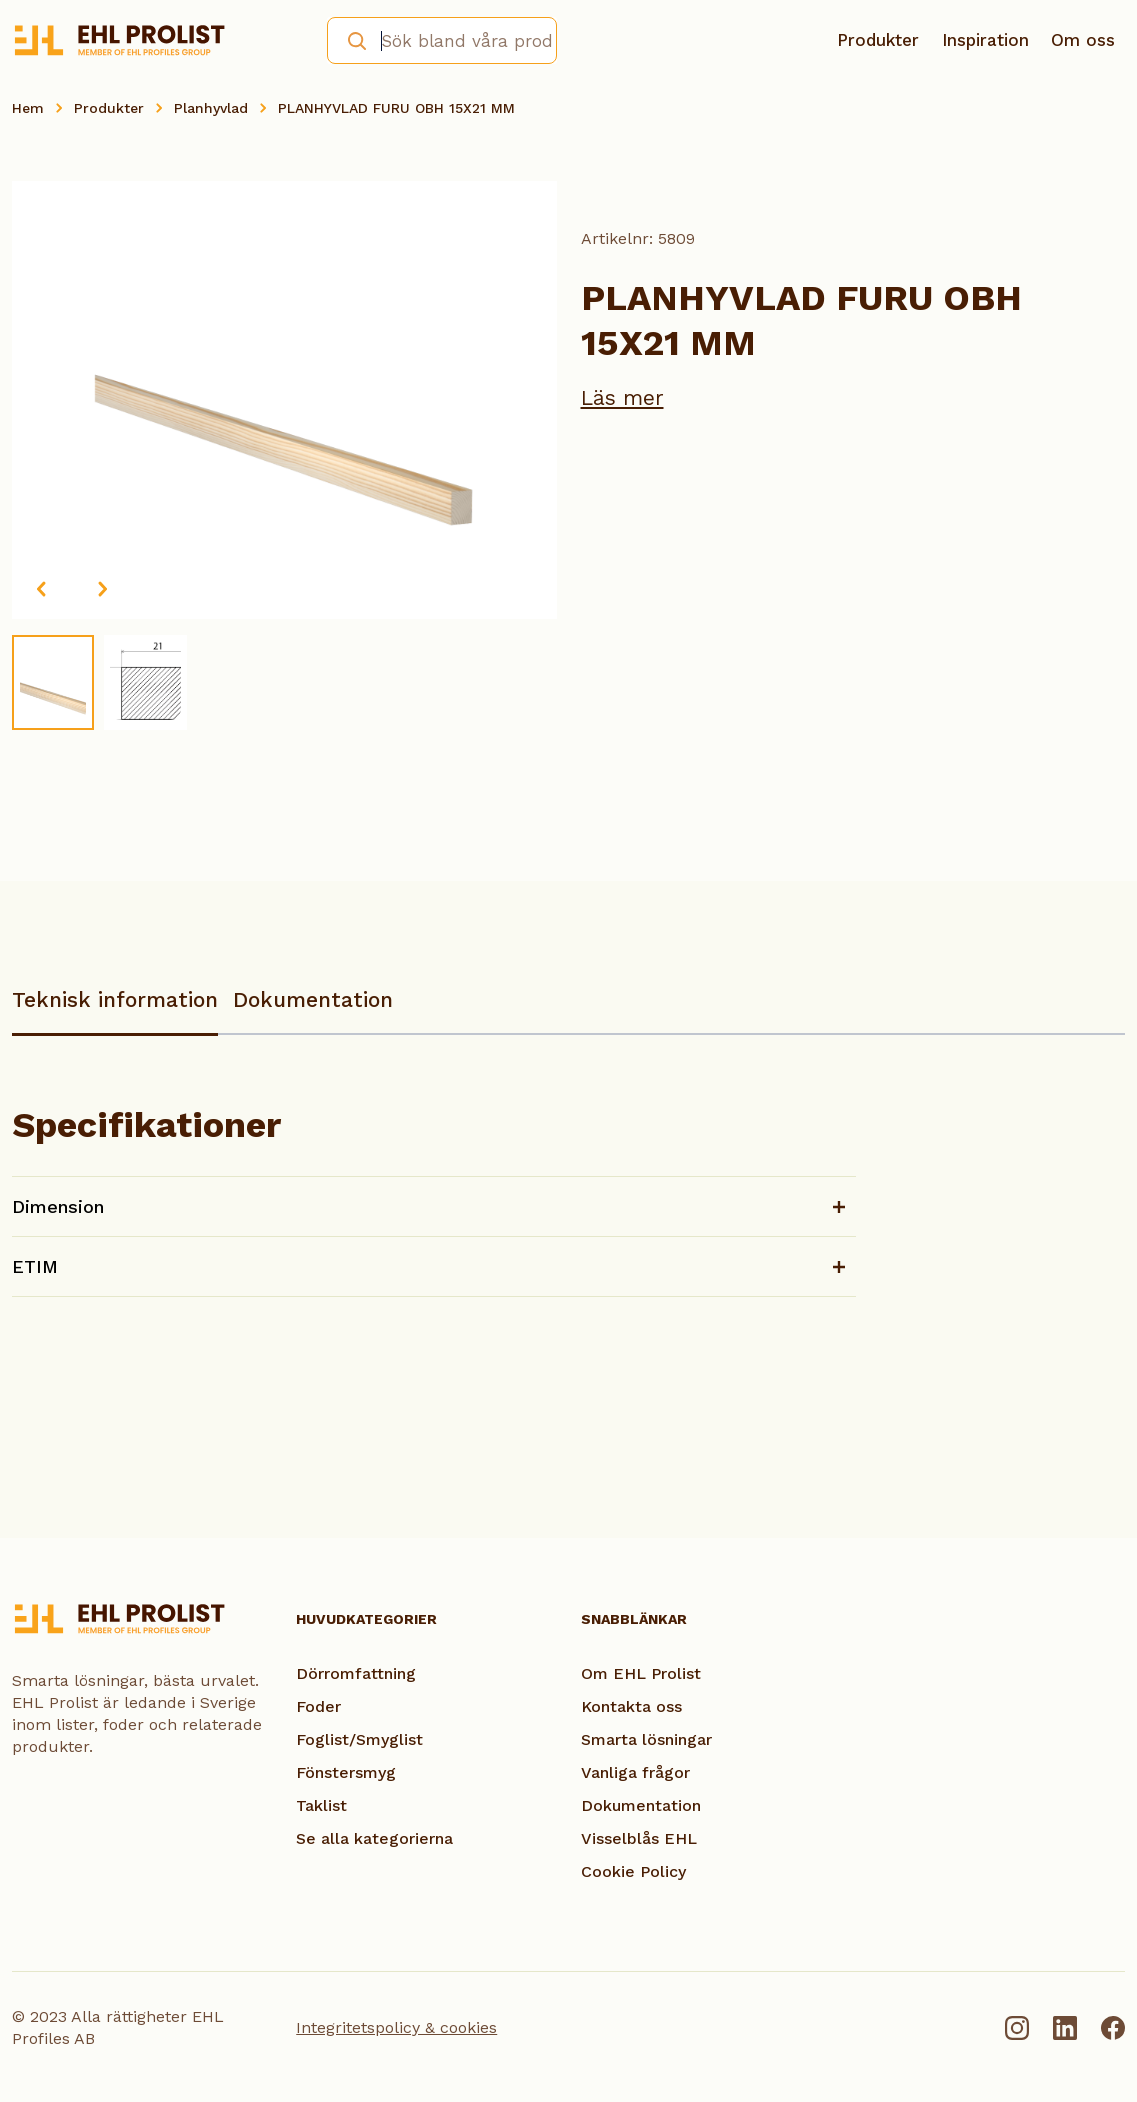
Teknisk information (115, 999)
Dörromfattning (356, 1673)
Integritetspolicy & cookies (396, 2027)
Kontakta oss (631, 1706)
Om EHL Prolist (641, 1673)
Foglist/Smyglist (359, 1739)
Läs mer (622, 397)
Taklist (321, 1805)
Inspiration (985, 40)
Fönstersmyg (346, 1772)
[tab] (115, 1009)
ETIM (35, 1266)
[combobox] (441, 40)
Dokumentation (313, 999)
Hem (28, 108)
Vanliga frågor (635, 1772)
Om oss (1083, 40)
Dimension (58, 1206)
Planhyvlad (211, 108)
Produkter (878, 40)
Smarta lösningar (646, 1739)
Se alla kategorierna (374, 1838)
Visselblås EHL (639, 1838)
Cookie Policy (633, 1871)
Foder (318, 1706)
